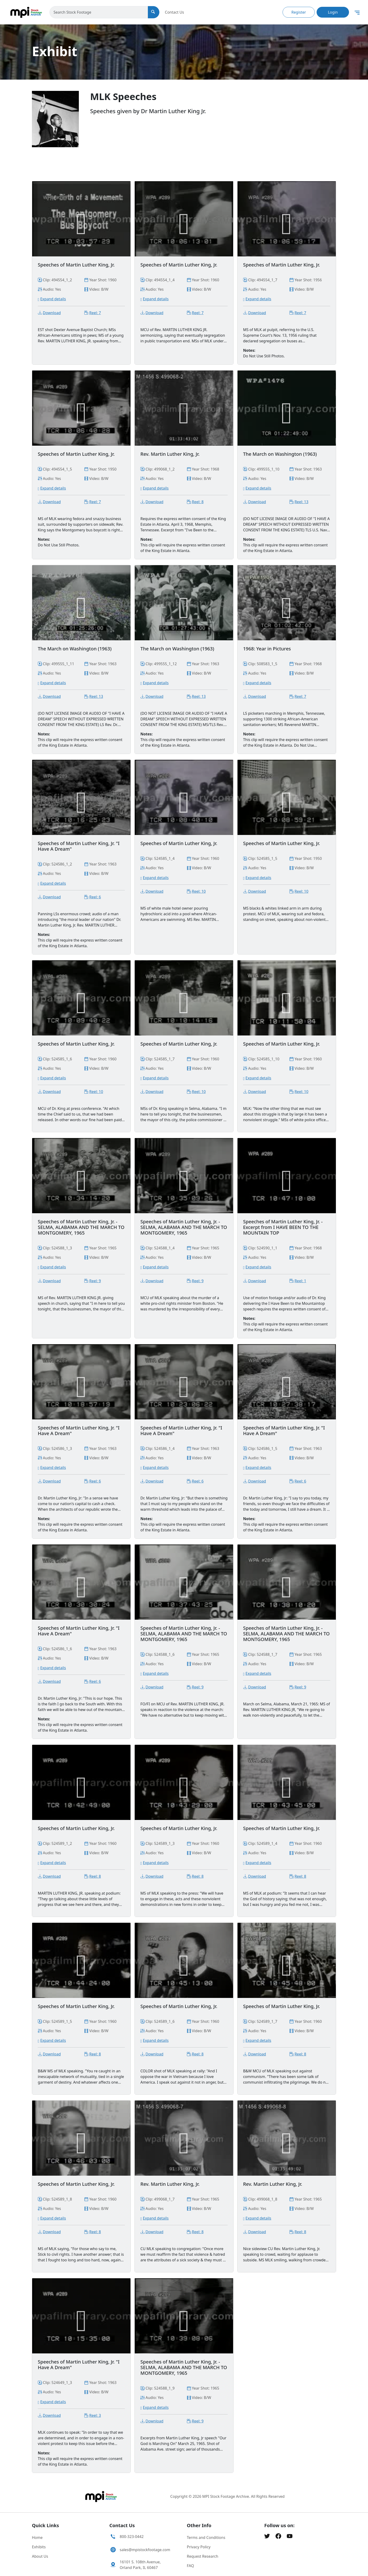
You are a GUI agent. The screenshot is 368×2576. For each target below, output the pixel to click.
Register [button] (298, 12)
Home (37, 2537)
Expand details (53, 298)
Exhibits (39, 2546)
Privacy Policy (199, 2546)
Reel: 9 (95, 1280)
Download (52, 312)
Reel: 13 (301, 501)
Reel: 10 (199, 891)
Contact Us (174, 12)
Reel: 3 (95, 2415)
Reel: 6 (95, 897)
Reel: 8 (198, 501)
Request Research (202, 2556)
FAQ (190, 2565)
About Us (40, 2556)
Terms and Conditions (206, 2537)
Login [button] (333, 12)
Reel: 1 (300, 1280)
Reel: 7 (95, 312)
